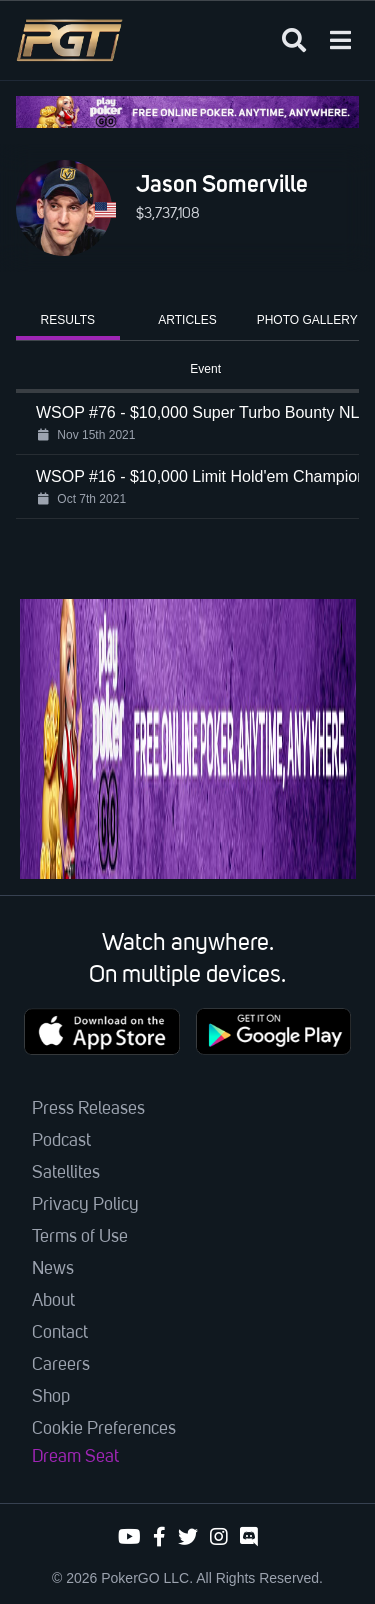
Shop (51, 1397)
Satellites (66, 1173)
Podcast (61, 1141)
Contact (60, 1333)
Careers (61, 1365)
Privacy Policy (85, 1205)
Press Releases (88, 1109)
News (53, 1269)
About (53, 1301)
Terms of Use (80, 1237)
